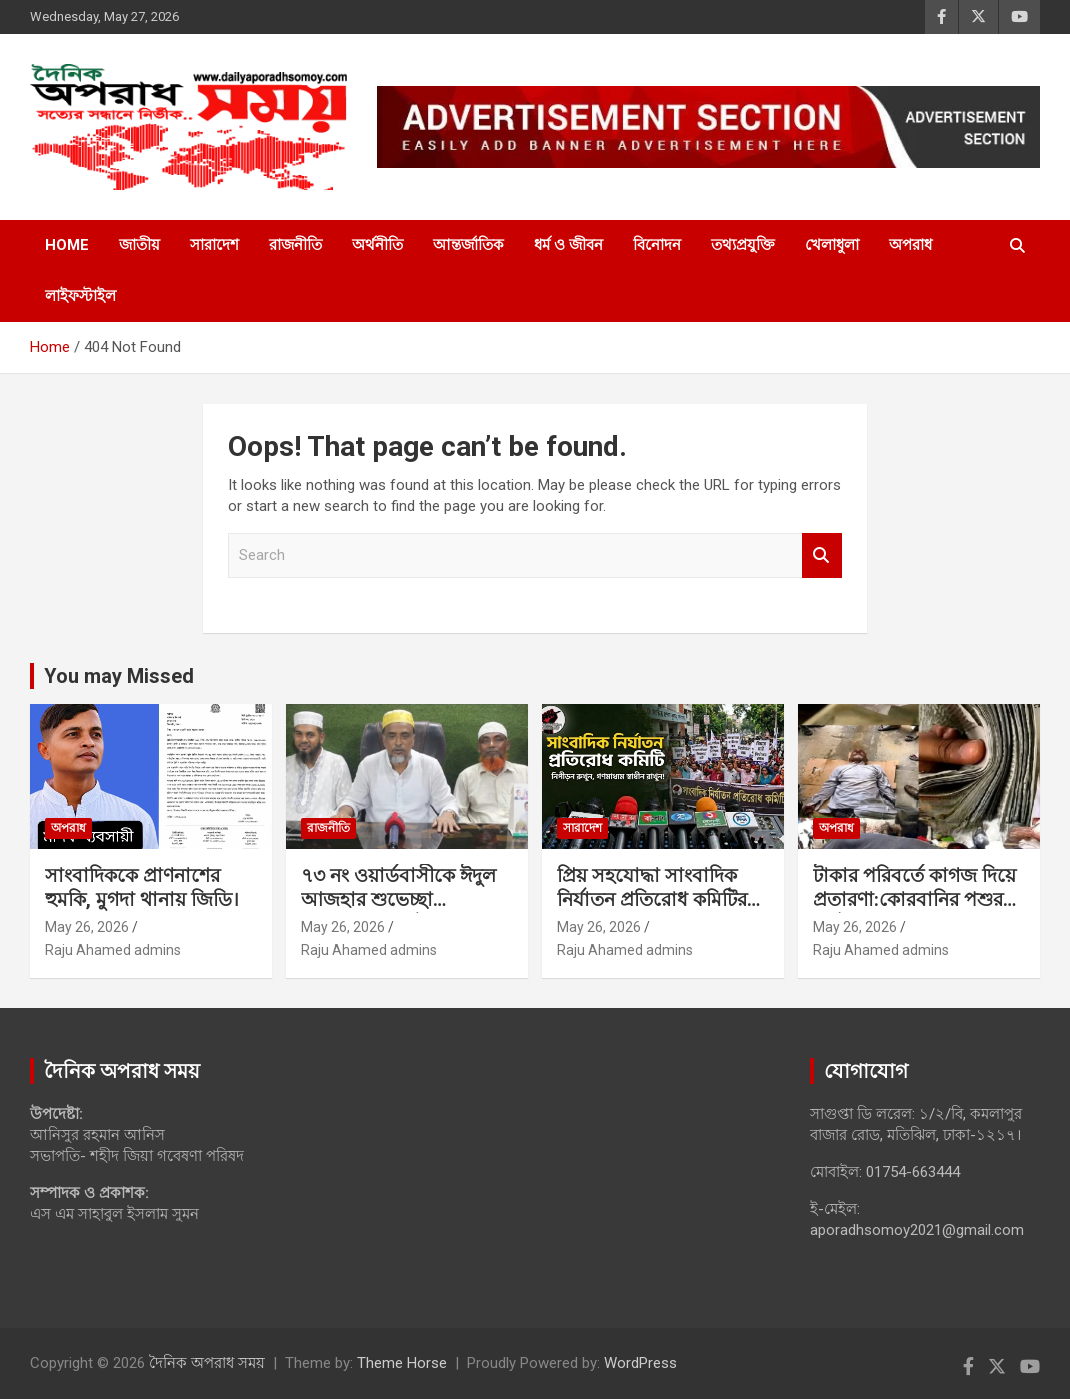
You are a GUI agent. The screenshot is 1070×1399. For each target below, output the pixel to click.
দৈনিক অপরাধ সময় (207, 1363)
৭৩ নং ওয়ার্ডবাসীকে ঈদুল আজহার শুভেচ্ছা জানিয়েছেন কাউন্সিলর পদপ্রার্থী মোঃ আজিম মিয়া (400, 912)
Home (67, 245)
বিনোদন (657, 245)
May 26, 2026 (87, 927)
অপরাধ (910, 245)
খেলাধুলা (832, 245)
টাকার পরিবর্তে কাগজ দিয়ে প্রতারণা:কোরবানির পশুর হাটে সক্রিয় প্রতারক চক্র (914, 900)
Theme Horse (402, 1363)
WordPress (640, 1363)
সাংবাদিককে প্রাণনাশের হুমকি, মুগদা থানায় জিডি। (142, 888)
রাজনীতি (295, 245)
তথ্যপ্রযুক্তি (743, 245)
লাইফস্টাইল (80, 296)
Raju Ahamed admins (113, 950)
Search (822, 555)
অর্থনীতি (377, 245)
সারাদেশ (214, 245)
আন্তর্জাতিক (468, 245)
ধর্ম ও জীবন (568, 245)
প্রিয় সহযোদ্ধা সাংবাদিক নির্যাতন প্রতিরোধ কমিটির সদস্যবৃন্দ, (652, 900)
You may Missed (119, 676)
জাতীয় (139, 245)
